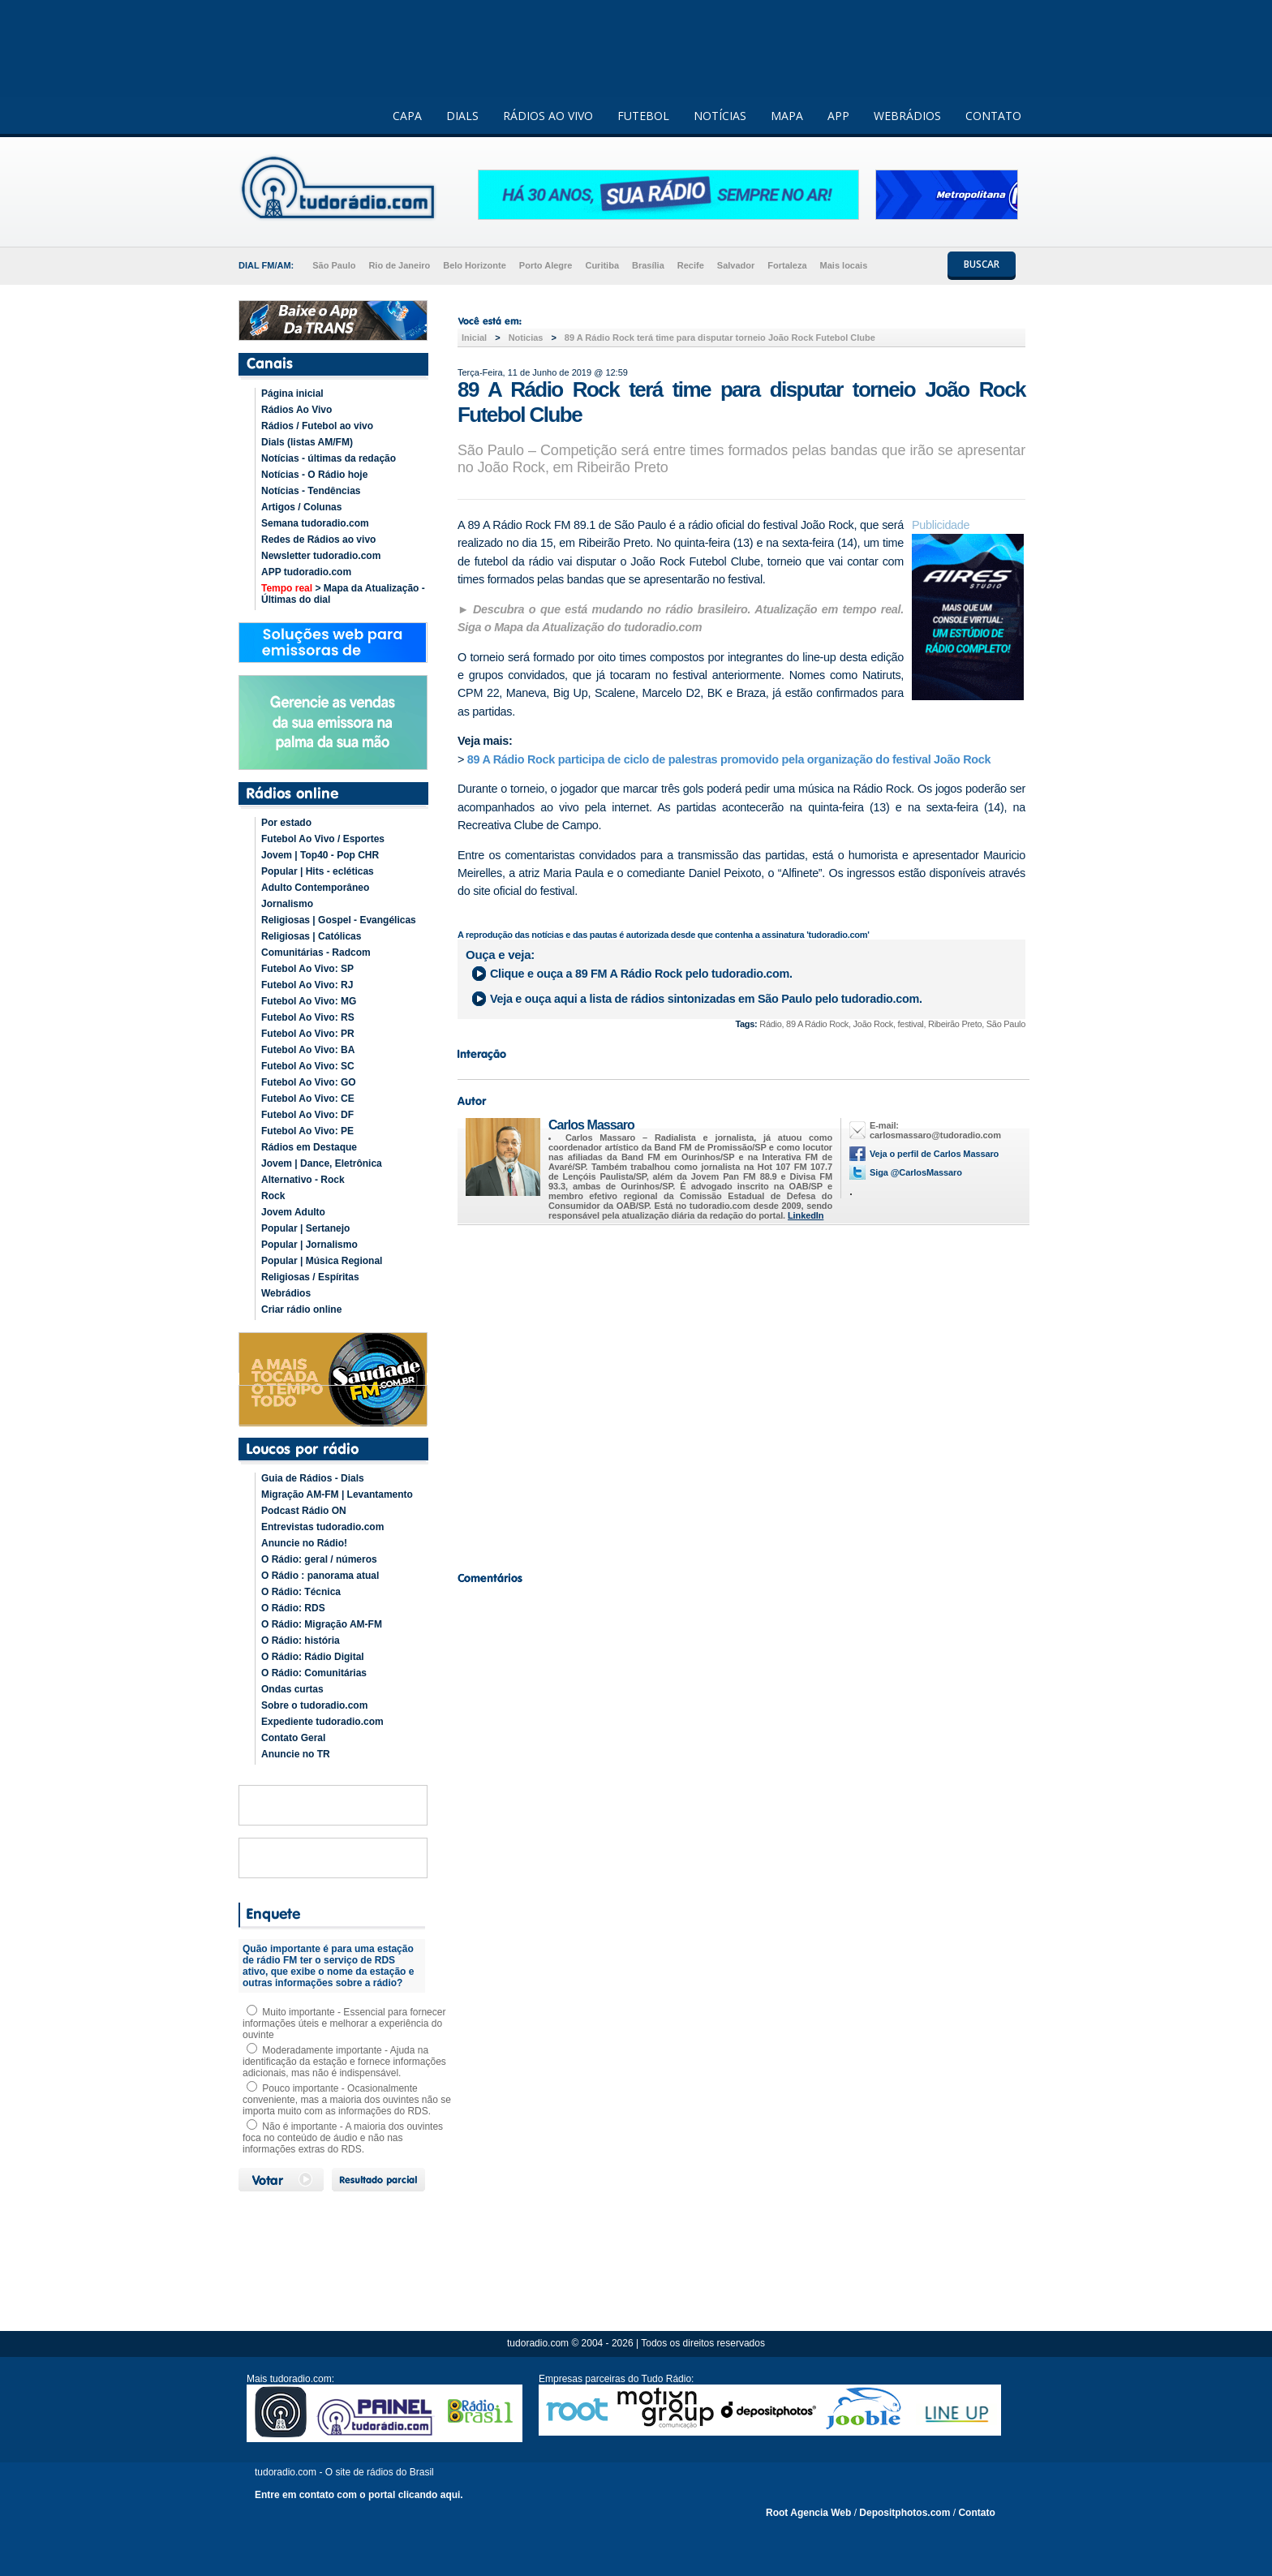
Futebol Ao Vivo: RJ (307, 985)
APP (838, 115)
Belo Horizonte (474, 265)
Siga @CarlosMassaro (916, 1172)
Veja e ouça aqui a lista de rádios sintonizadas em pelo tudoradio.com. (706, 998)
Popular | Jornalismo (309, 1244)
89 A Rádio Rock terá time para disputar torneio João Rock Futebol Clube (720, 337)
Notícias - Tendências (310, 491)
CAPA (407, 115)
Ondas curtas (292, 1689)
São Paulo (333, 265)
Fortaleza (786, 265)
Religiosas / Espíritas (310, 1277)
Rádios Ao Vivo (296, 409)
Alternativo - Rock (303, 1179)
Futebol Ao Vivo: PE (307, 1131)
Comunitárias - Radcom (316, 952)
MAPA (787, 115)
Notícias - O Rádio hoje (314, 474)
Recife (690, 265)
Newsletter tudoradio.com (320, 555)
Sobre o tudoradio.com (314, 1705)
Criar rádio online (301, 1309)
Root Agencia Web (808, 2512)
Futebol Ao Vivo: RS (308, 1017)
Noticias (526, 337)
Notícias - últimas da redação (328, 458)
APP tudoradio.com (306, 572)
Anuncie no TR (295, 1754)
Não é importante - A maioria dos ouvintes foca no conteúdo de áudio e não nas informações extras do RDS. (343, 2138)
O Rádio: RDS (293, 1608)
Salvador (735, 265)
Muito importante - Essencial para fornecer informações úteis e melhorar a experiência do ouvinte (344, 2023)
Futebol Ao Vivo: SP (307, 968)
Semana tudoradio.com (315, 523)
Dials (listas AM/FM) (307, 442)
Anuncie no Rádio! (304, 1543)
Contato (976, 2512)
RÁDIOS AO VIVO (548, 115)
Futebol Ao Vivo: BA (308, 1050)
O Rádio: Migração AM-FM (321, 1624)
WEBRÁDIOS (907, 115)
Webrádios (286, 1293)
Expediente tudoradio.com (322, 1721)
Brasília (648, 265)
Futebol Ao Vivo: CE (308, 1098)
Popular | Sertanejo (305, 1228)
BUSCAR (981, 264)
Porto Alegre (546, 265)
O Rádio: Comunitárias (314, 1673)
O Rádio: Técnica (301, 1592)
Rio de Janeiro (399, 265)
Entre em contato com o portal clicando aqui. (359, 2495)
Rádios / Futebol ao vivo (317, 426)
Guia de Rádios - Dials (312, 1478)
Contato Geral (293, 1738)
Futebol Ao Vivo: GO (308, 1082)
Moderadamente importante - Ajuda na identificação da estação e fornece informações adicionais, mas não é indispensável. (344, 2062)
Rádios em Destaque (309, 1147)
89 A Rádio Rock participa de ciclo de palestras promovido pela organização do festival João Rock (729, 759)
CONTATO (993, 115)
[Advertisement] (741, 1394)
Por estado (286, 822)
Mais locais (844, 265)
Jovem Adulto (293, 1212)
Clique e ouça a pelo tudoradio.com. (641, 973)
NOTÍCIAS (720, 115)
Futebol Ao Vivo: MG (308, 1001)
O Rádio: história (300, 1640)
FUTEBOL (643, 115)
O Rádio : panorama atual (320, 1575)
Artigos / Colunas (301, 507)
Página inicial (292, 393)
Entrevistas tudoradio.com (322, 1527)
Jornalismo (287, 904)
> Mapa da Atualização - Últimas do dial (343, 594)
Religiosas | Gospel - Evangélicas (338, 920)
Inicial (474, 337)
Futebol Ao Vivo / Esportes (323, 839)
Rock (273, 1196)
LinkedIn (805, 1215)
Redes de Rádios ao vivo (318, 539)
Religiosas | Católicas (311, 936)
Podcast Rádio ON (303, 1510)
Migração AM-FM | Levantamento (337, 1494)
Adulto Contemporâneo (315, 887)
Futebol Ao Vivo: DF (307, 1114)
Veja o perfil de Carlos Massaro (934, 1154)
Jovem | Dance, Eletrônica (321, 1163)
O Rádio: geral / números (319, 1559)
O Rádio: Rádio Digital (312, 1656)
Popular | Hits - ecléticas (317, 871)
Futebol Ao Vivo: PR (308, 1033)
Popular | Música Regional (321, 1260)
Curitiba (602, 265)
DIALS (462, 115)
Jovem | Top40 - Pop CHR (320, 855)
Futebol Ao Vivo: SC (308, 1066)
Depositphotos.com (904, 2512)
